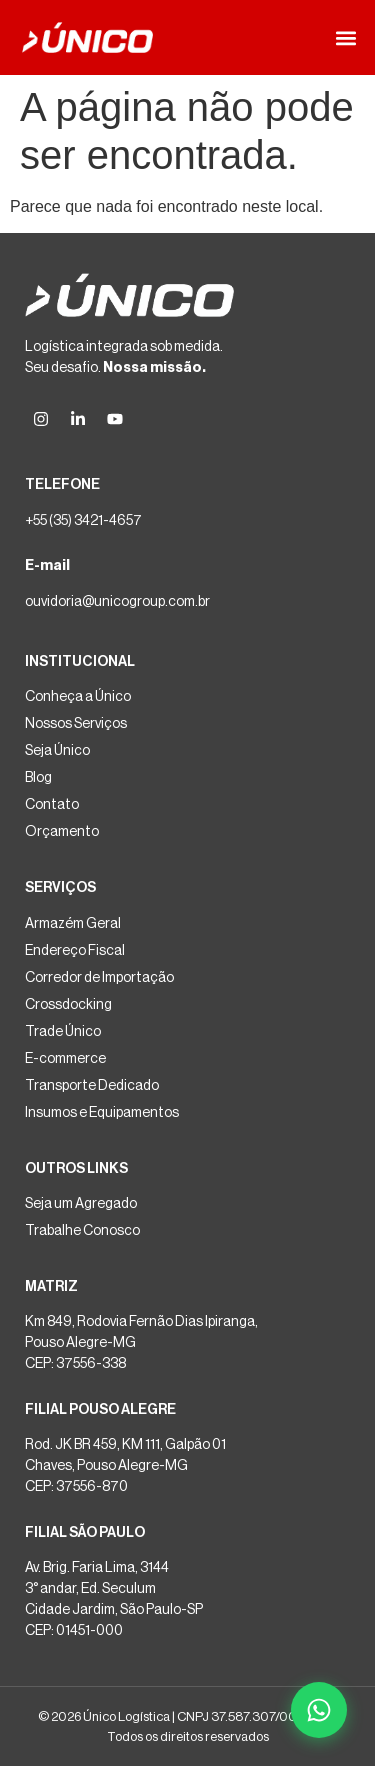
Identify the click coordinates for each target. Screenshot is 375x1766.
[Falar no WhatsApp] (319, 1710)
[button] (345, 37)
